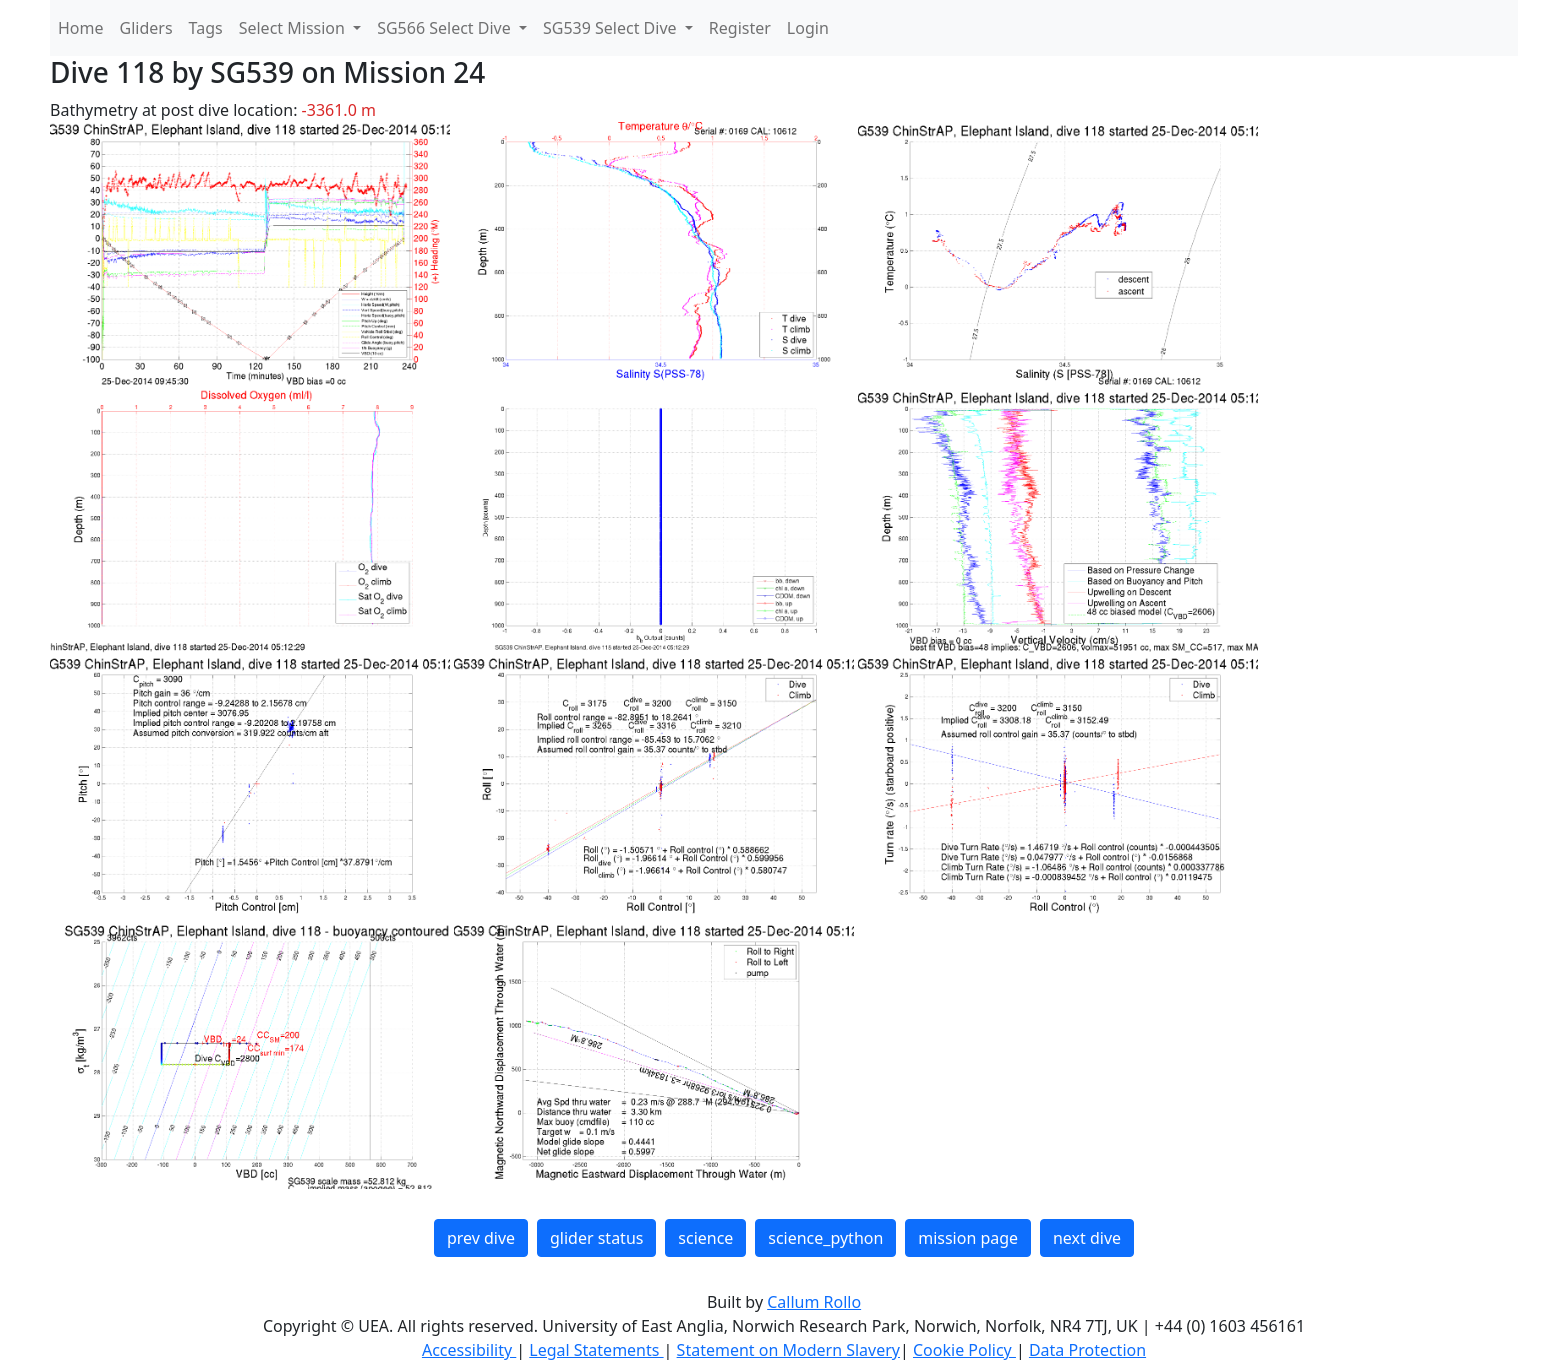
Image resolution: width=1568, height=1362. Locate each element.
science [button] (705, 1238)
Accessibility (469, 1350)
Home (81, 28)
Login (808, 28)
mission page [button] (968, 1238)
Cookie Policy (964, 1350)
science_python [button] (825, 1238)
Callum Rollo (814, 1302)
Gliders (146, 28)
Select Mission (294, 28)
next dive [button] (1087, 1238)
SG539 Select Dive (612, 28)
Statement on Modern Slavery (788, 1350)
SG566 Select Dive (446, 28)
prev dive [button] (481, 1238)
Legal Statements (596, 1350)
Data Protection (1087, 1350)
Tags (206, 28)
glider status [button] (596, 1238)
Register (740, 28)
